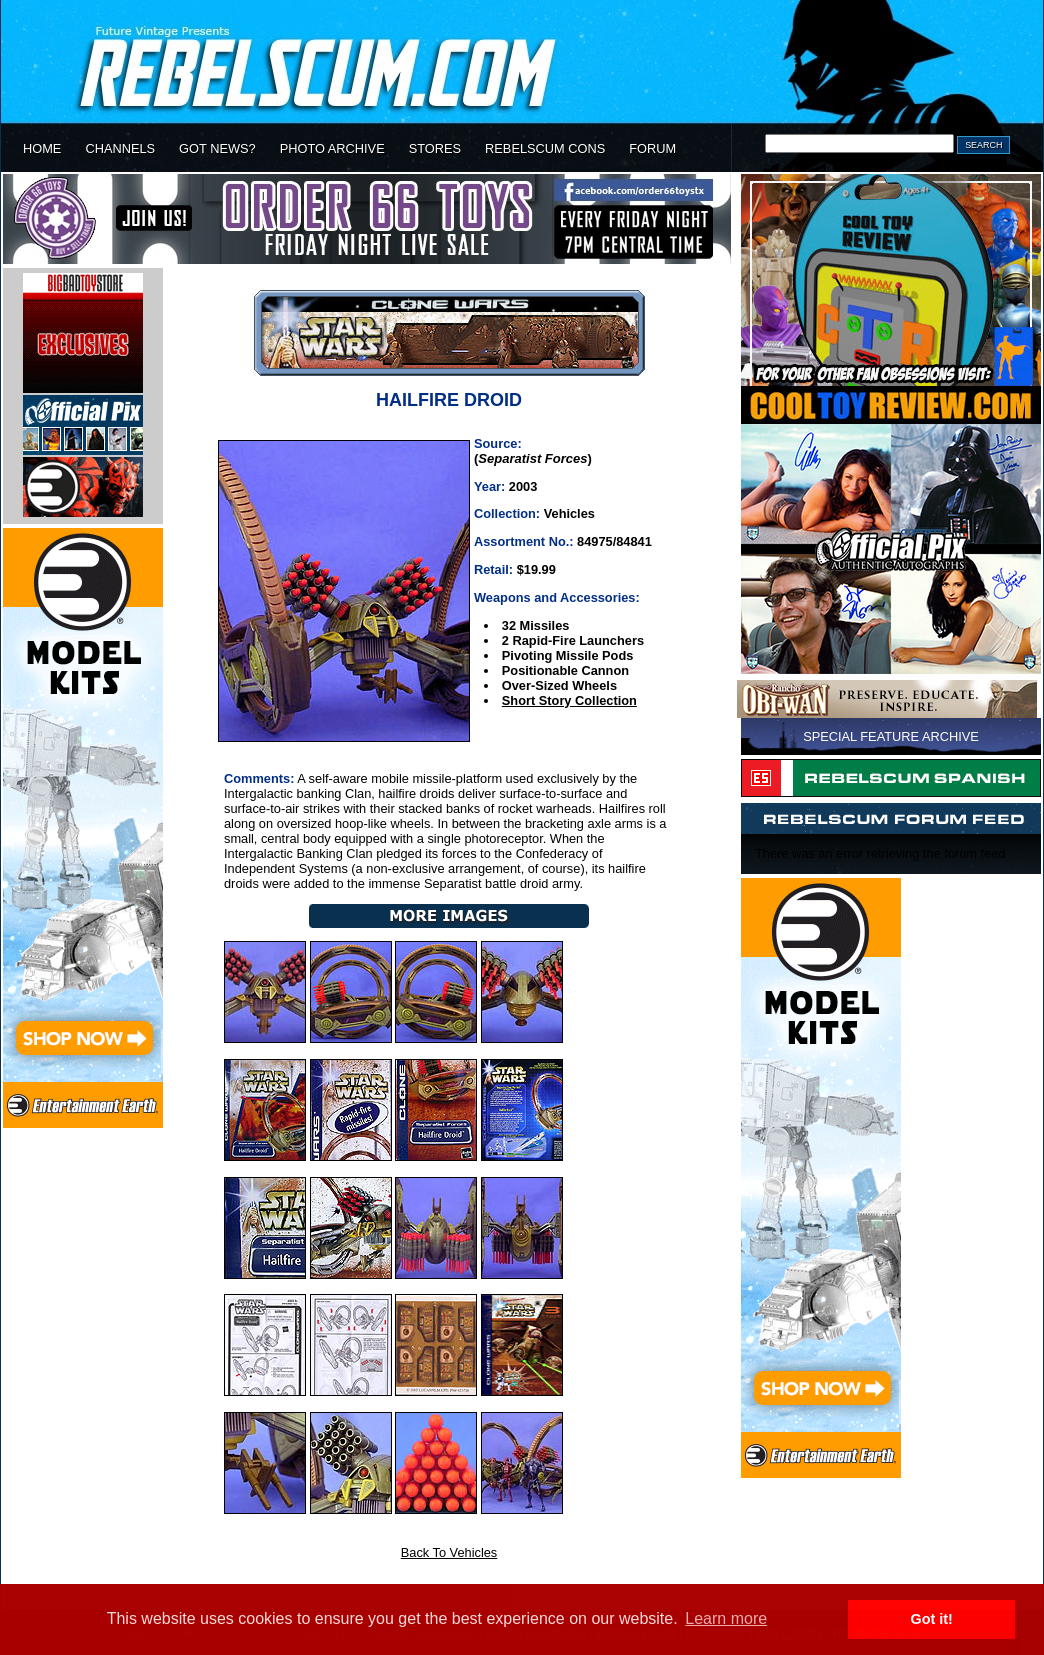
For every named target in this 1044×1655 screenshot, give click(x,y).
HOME (42, 148)
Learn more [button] (726, 1618)
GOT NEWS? (217, 148)
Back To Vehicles (449, 1552)
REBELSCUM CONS (545, 148)
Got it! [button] (932, 1619)
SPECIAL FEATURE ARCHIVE (891, 736)
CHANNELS (120, 148)
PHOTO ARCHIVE (332, 148)
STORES (435, 148)
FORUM (652, 148)
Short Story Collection (569, 700)
